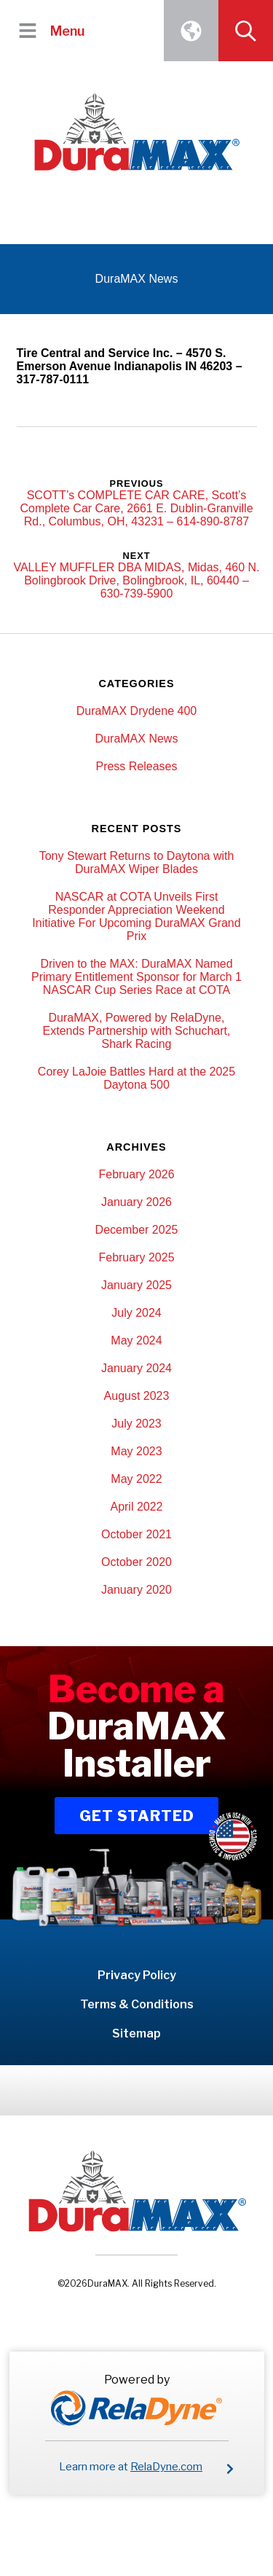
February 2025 (136, 1257)
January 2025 (136, 1285)
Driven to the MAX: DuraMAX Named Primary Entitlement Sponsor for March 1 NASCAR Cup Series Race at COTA (136, 977)
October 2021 (136, 1534)
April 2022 (136, 1506)
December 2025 (136, 1230)
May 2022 (136, 1479)
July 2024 (136, 1313)
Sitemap (136, 2033)
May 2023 (136, 1451)
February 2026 (136, 1174)
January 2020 (136, 1589)
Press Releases (136, 766)
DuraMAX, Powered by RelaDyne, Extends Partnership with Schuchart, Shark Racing (137, 1030)
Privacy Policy (137, 1975)
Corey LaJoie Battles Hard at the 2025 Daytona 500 (136, 1078)
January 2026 (136, 1202)
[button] (27, 30)
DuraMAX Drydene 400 (136, 711)
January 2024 (136, 1368)
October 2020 (136, 1562)
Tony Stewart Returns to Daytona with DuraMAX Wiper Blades (136, 862)
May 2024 (136, 1340)
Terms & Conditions (137, 2004)
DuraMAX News (136, 738)
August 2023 (137, 1396)
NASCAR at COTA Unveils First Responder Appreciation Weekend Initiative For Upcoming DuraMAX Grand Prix (136, 916)
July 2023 (136, 1423)
